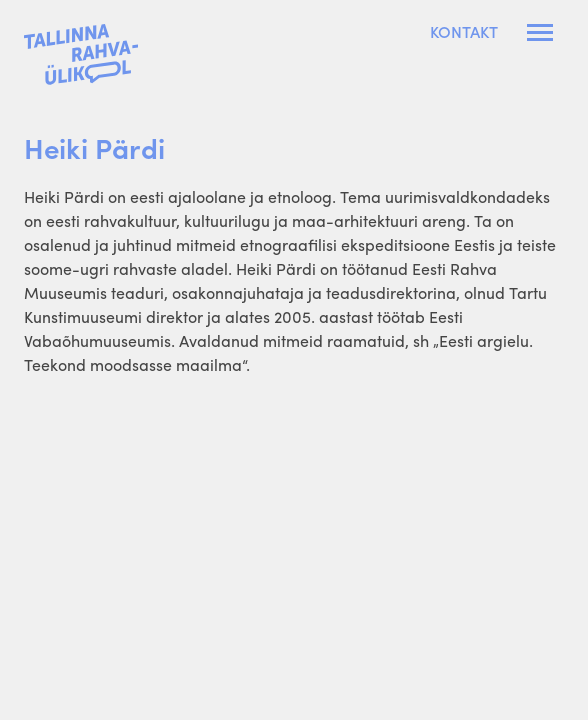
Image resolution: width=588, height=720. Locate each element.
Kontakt (464, 32)
